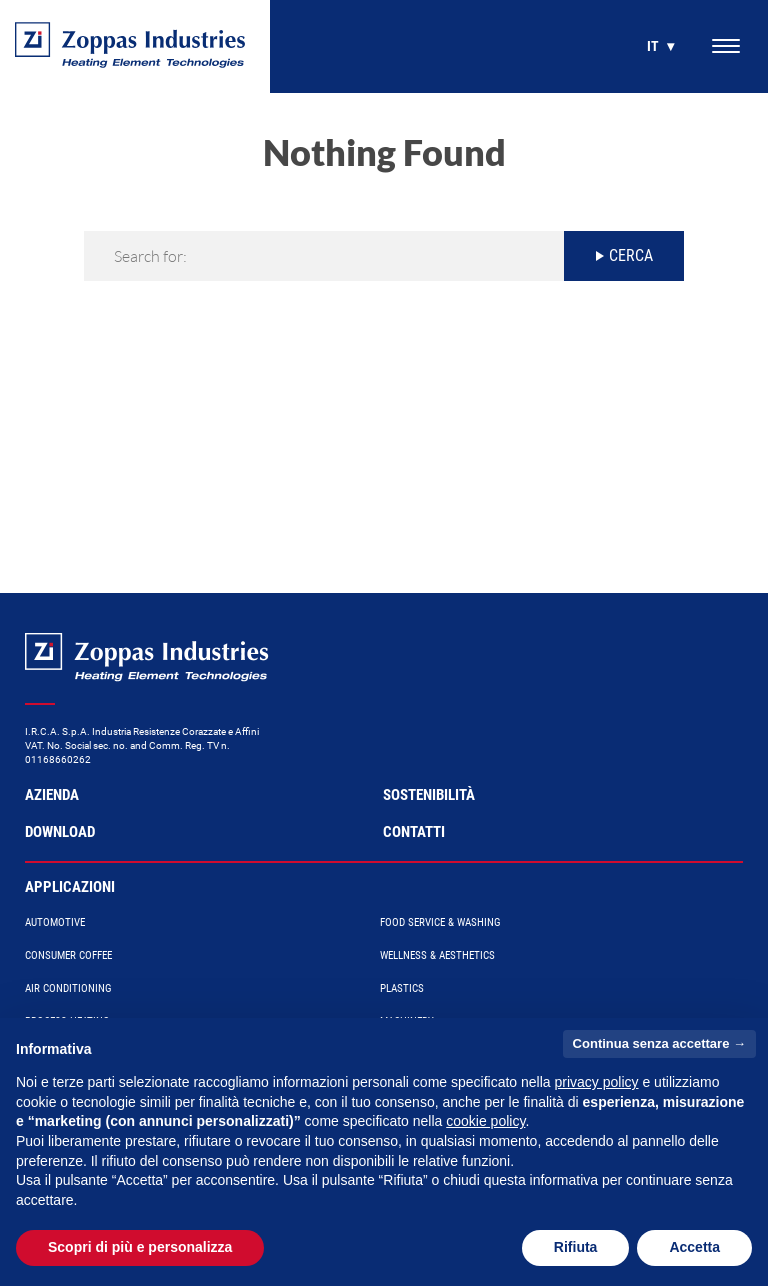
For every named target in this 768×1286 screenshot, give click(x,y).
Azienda (52, 795)
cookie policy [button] (485, 1121)
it (653, 46)
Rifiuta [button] (576, 1247)
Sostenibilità (429, 795)
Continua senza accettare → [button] (659, 1043)
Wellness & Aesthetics (437, 955)
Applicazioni (70, 887)
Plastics (402, 988)
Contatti (414, 832)
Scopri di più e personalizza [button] (140, 1247)
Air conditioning (68, 988)
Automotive (55, 922)
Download (60, 832)
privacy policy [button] (597, 1082)
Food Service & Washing (440, 922)
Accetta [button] (694, 1247)
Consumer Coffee (68, 955)
